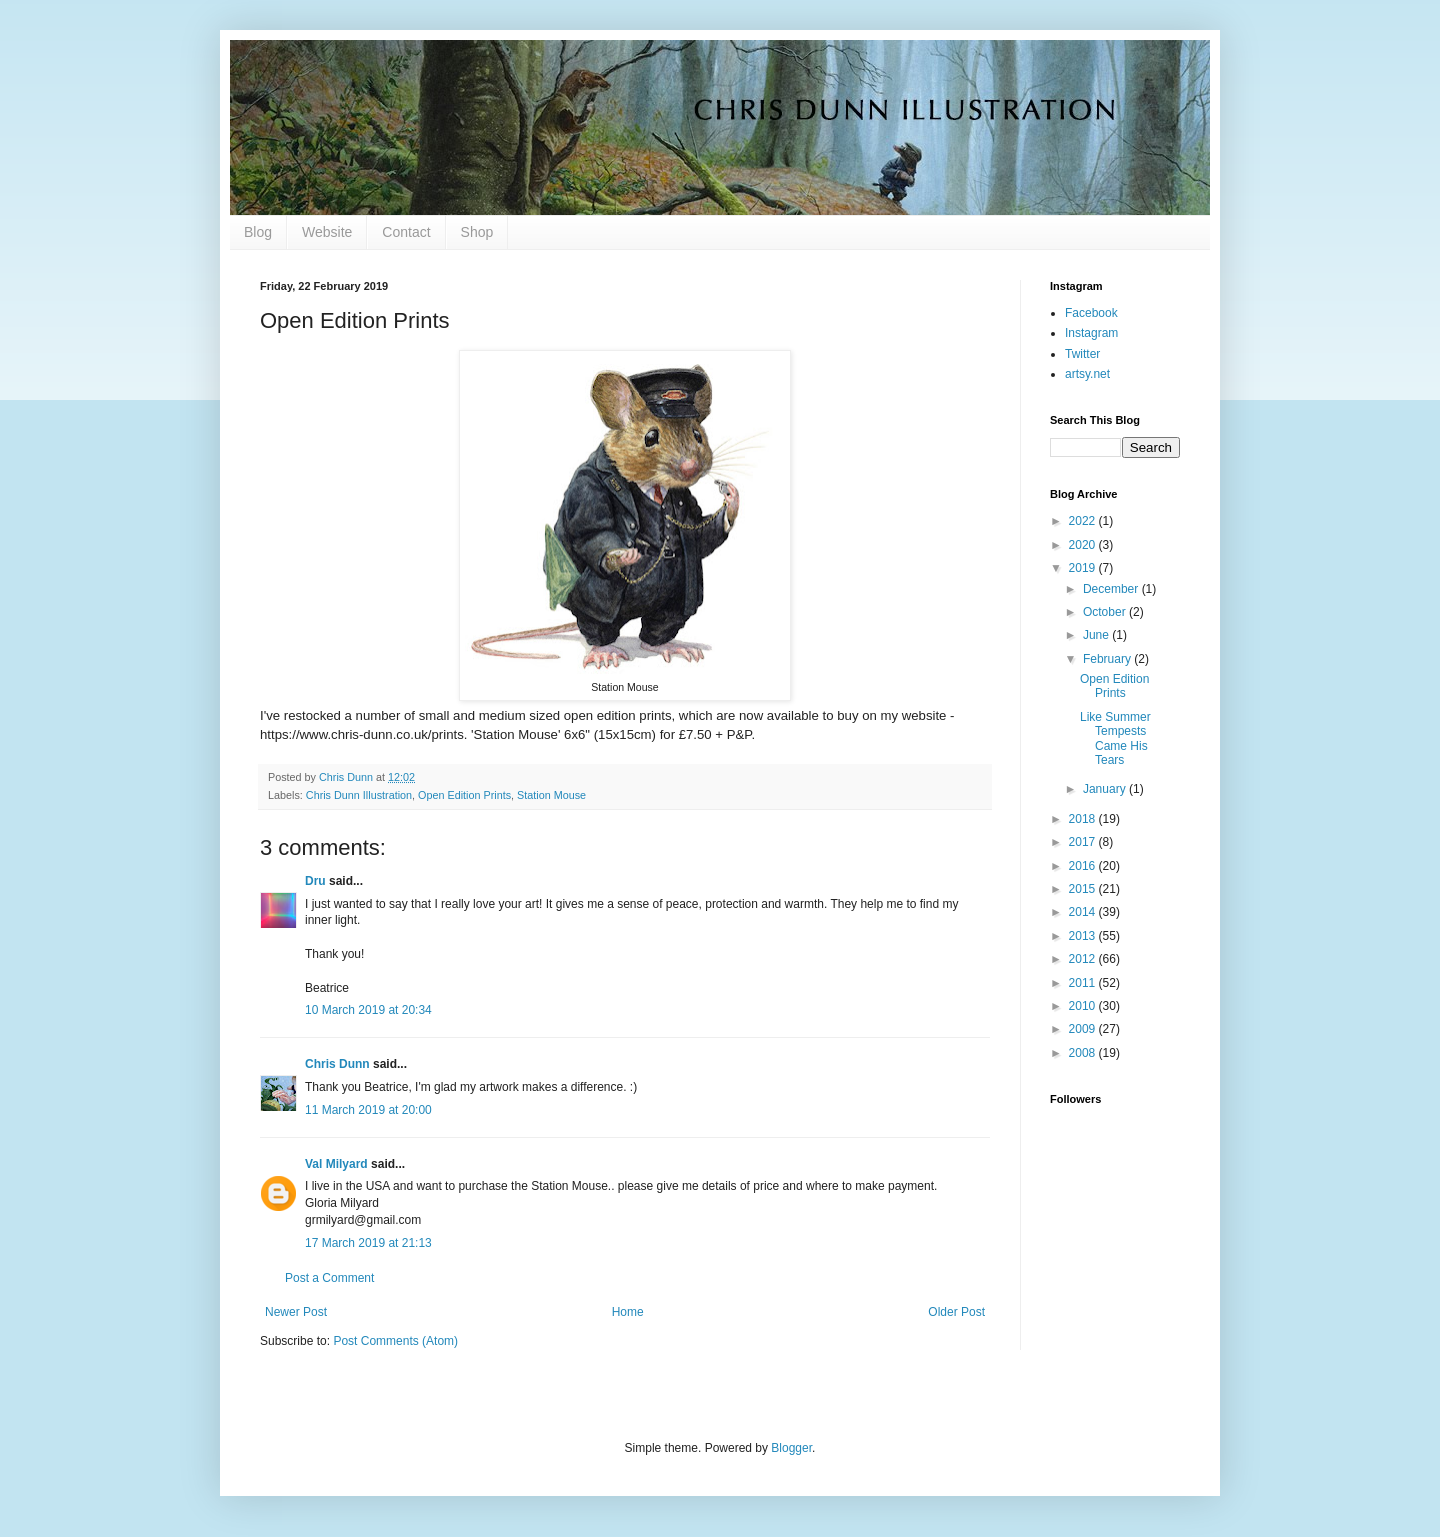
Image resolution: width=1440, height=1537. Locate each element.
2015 (1084, 889)
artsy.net (1087, 374)
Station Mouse (551, 795)
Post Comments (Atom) (395, 1341)
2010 (1084, 1006)
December (1112, 589)
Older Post (956, 1312)
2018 (1084, 819)
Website (327, 232)
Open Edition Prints (464, 795)
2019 (1084, 568)
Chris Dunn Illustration (359, 795)
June (1097, 635)
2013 (1084, 936)
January (1106, 789)
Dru (315, 881)
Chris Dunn (337, 1064)
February (1108, 659)
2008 (1084, 1053)
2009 (1084, 1029)
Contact (406, 232)
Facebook (1091, 313)
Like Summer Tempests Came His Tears (1115, 738)
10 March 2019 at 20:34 (368, 1010)
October (1106, 612)
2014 (1084, 912)
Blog (258, 232)
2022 (1084, 521)
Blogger (791, 1448)
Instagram (1091, 333)
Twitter (1082, 354)
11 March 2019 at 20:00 (368, 1110)
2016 (1084, 866)
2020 (1084, 545)
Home (628, 1312)
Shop (477, 232)
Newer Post (296, 1312)
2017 (1084, 842)
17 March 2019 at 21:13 (368, 1243)
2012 (1084, 959)
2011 (1084, 983)
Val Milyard (336, 1164)
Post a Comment (329, 1278)
